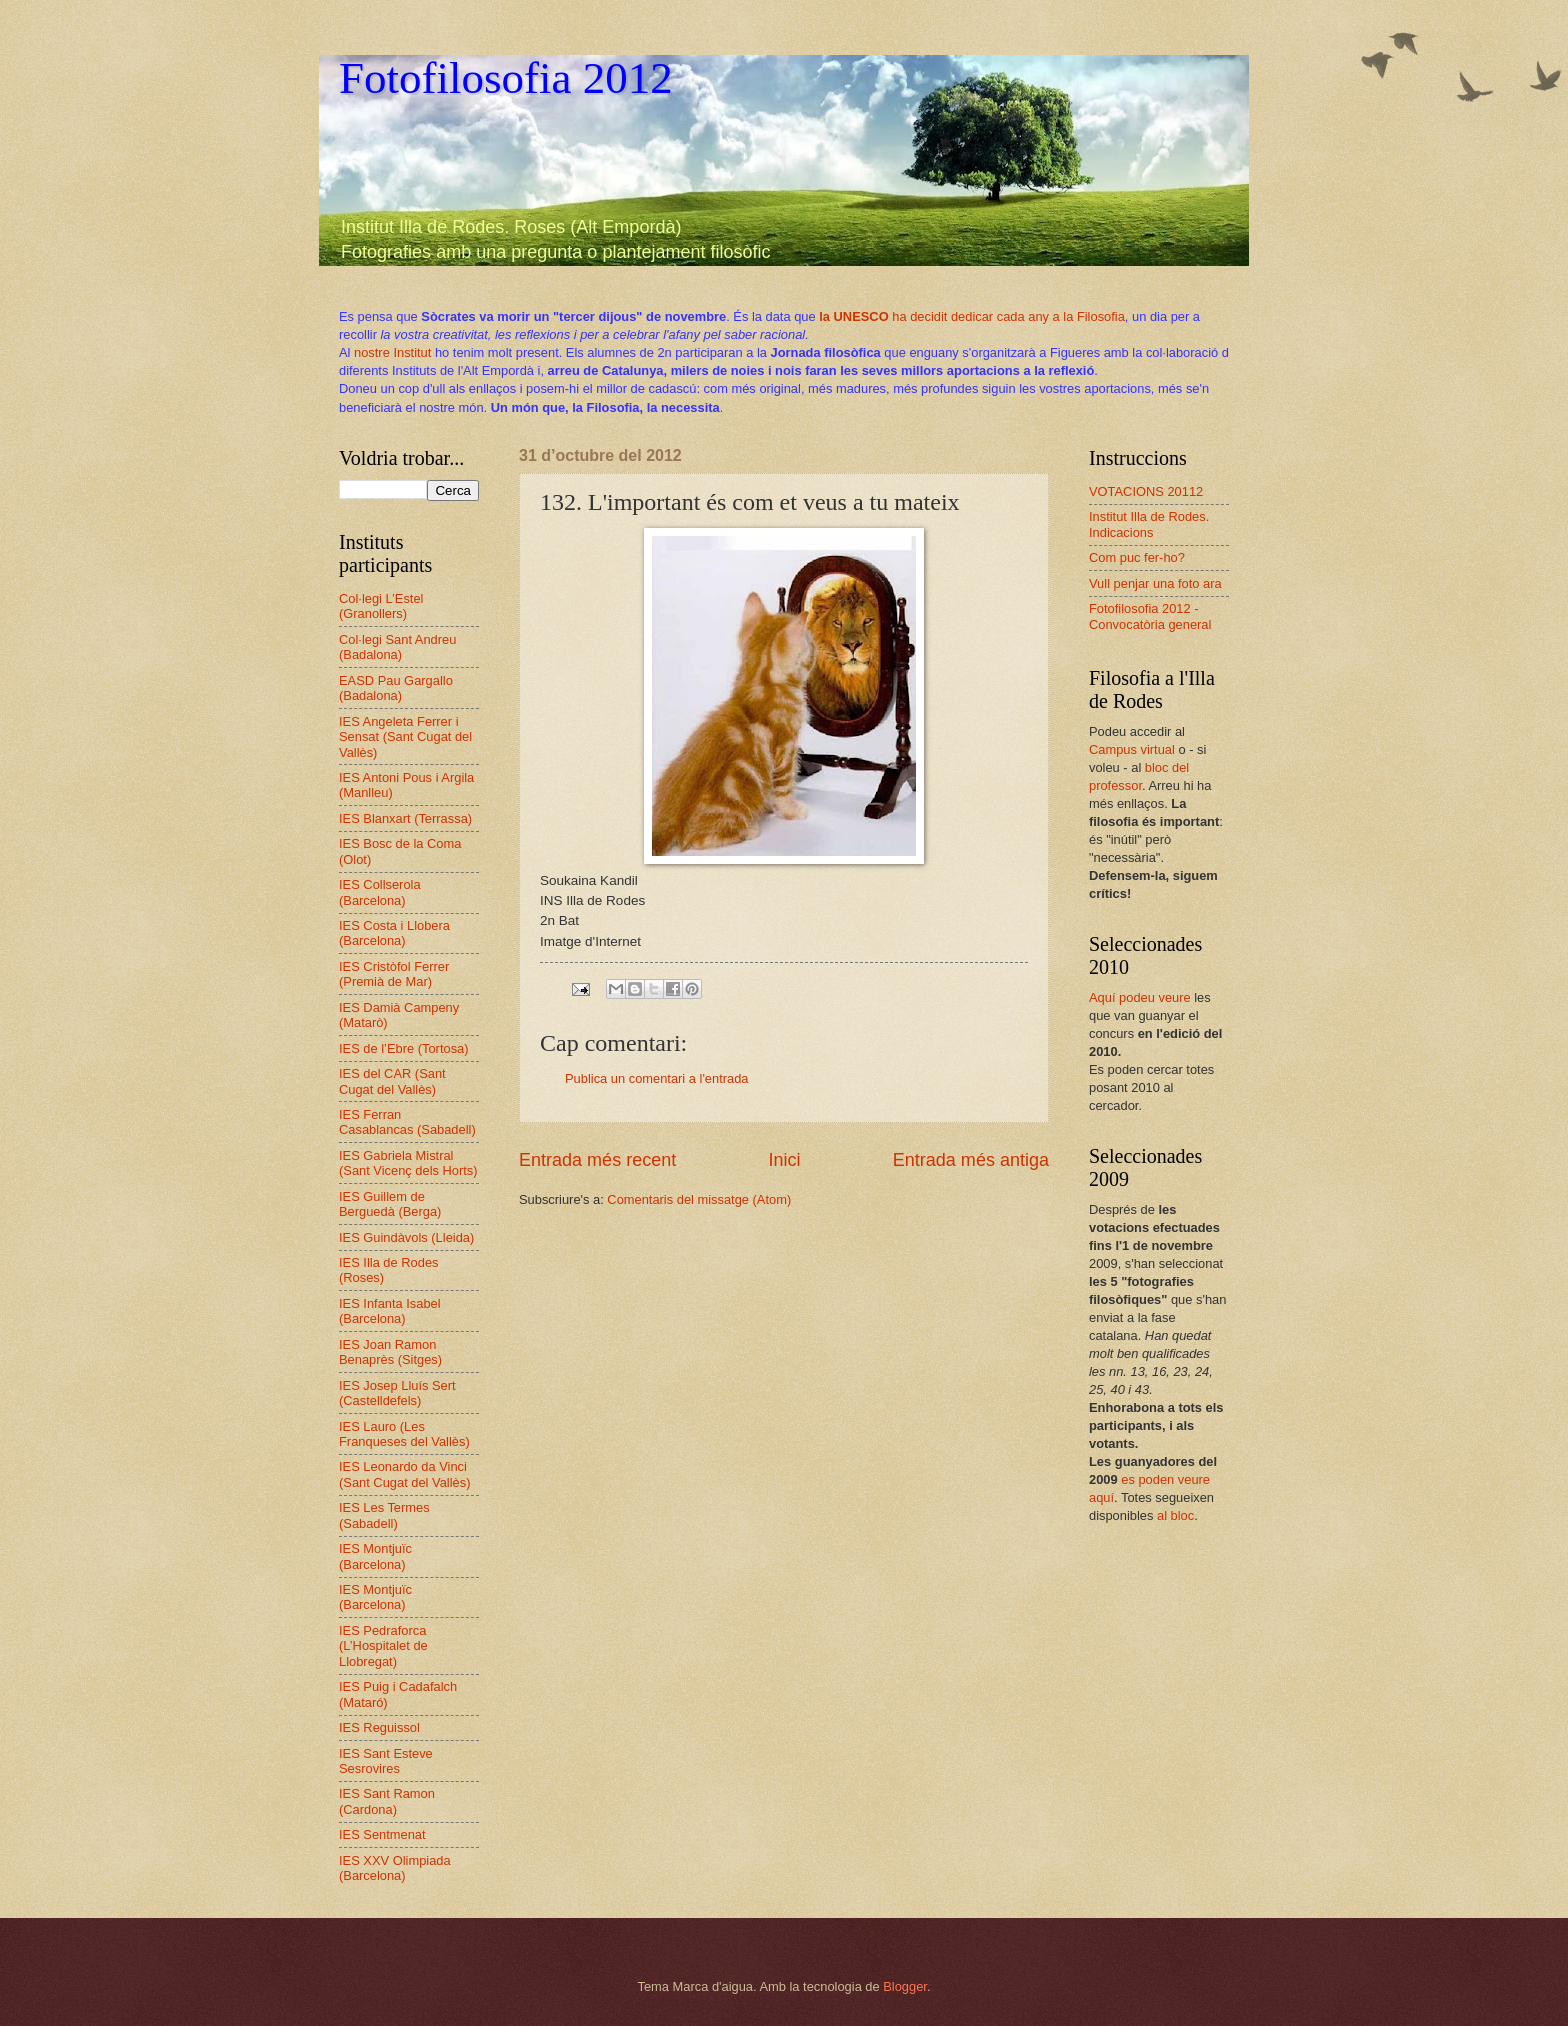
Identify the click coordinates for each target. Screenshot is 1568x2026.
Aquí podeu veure (1140, 997)
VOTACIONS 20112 (1146, 491)
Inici (784, 1160)
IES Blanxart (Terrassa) (405, 818)
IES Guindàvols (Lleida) (406, 1237)
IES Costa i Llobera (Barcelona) (394, 933)
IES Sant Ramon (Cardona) (387, 1801)
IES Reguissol (379, 1727)
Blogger (905, 1986)
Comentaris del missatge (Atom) (699, 1199)
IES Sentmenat (382, 1834)
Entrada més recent (597, 1160)
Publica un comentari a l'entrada (657, 1078)
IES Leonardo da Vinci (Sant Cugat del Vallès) (404, 1474)
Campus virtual (1132, 749)
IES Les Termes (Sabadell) (384, 1515)
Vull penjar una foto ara (1155, 583)
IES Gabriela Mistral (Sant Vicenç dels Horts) (408, 1163)
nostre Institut (392, 352)
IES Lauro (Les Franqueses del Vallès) (404, 1434)
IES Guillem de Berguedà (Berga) (390, 1204)
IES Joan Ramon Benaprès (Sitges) (390, 1352)
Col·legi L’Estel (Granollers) (381, 606)
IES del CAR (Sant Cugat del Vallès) (392, 1081)
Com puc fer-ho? (1137, 557)
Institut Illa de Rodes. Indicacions (1149, 524)
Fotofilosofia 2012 (506, 78)
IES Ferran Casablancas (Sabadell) (407, 1122)
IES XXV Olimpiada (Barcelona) (395, 1868)
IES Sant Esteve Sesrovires (386, 1761)
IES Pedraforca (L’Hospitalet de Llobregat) (383, 1646)
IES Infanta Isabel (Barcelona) (390, 1311)
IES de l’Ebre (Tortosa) (404, 1048)
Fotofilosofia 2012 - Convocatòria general (1150, 616)
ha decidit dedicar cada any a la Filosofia (972, 316)
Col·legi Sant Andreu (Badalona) (397, 647)
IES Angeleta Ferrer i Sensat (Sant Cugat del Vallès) (405, 737)
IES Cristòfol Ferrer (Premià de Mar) (394, 974)
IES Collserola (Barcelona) (380, 892)
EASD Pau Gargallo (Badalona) (396, 688)
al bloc (1175, 1515)
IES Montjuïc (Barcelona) (375, 1556)
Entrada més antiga (971, 1160)
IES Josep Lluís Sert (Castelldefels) (397, 1393)
